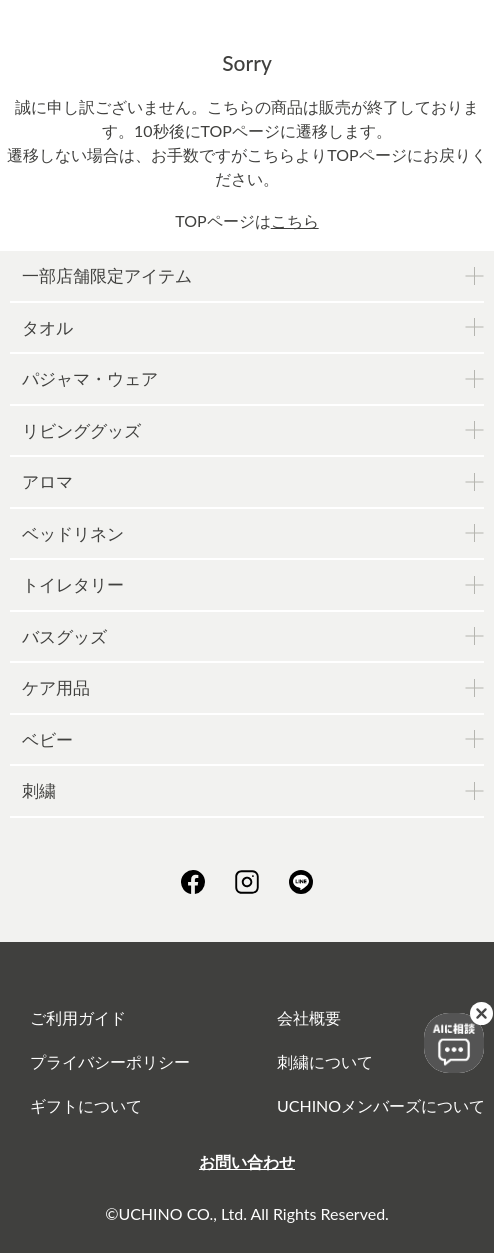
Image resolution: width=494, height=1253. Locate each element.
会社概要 (309, 1017)
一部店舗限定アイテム (107, 275)
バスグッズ (64, 636)
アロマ (47, 481)
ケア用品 (56, 687)
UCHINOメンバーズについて (381, 1105)
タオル (47, 327)
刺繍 (39, 790)
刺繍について (325, 1061)
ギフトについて (86, 1105)
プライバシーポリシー (110, 1061)
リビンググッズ (81, 430)
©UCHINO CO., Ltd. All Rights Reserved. (247, 1213)
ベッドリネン (73, 533)
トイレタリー (73, 584)
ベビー (47, 739)
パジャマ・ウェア (90, 378)
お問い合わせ (247, 1161)
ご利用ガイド (78, 1017)
